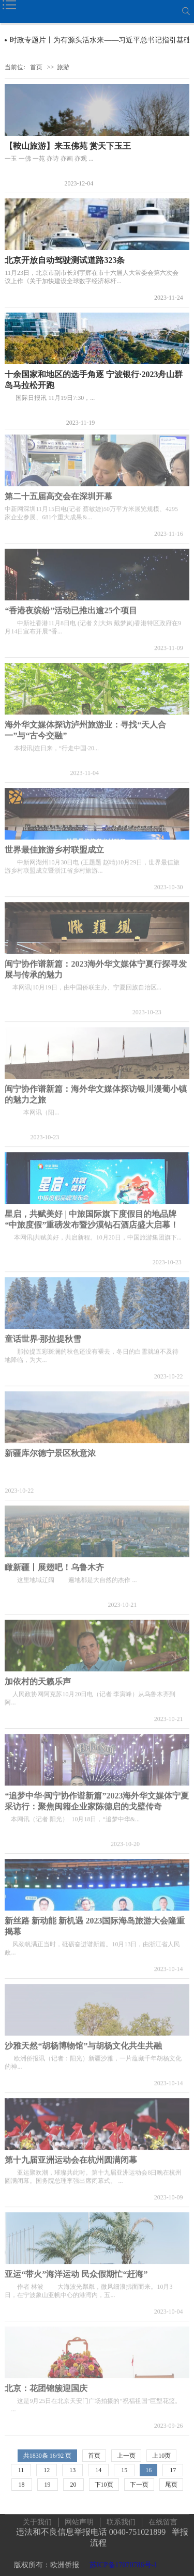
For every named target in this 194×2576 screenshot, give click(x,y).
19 (47, 2484)
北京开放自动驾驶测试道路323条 (65, 260)
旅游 (63, 66)
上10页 (161, 2455)
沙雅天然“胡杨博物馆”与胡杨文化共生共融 (83, 2040)
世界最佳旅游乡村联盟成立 (54, 844)
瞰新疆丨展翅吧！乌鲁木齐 (54, 1561)
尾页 (171, 2484)
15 (124, 2470)
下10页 (104, 2484)
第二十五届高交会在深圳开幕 (58, 490)
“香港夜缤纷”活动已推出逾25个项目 (71, 604)
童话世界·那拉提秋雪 (43, 1333)
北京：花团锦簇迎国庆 (46, 2382)
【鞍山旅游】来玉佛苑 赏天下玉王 (68, 146)
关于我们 (37, 2516)
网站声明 (79, 2516)
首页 (36, 66)
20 (73, 2484)
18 (21, 2484)
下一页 (139, 2484)
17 (172, 2470)
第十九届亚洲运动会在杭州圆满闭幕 (71, 2154)
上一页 (126, 2455)
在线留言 (162, 2516)
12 (46, 2470)
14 (98, 2470)
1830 (35, 2455)
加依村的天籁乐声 (38, 1675)
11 (21, 2470)
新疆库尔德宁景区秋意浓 (50, 1447)
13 (72, 2470)
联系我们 (121, 2516)
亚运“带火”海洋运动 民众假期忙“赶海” (76, 2268)
